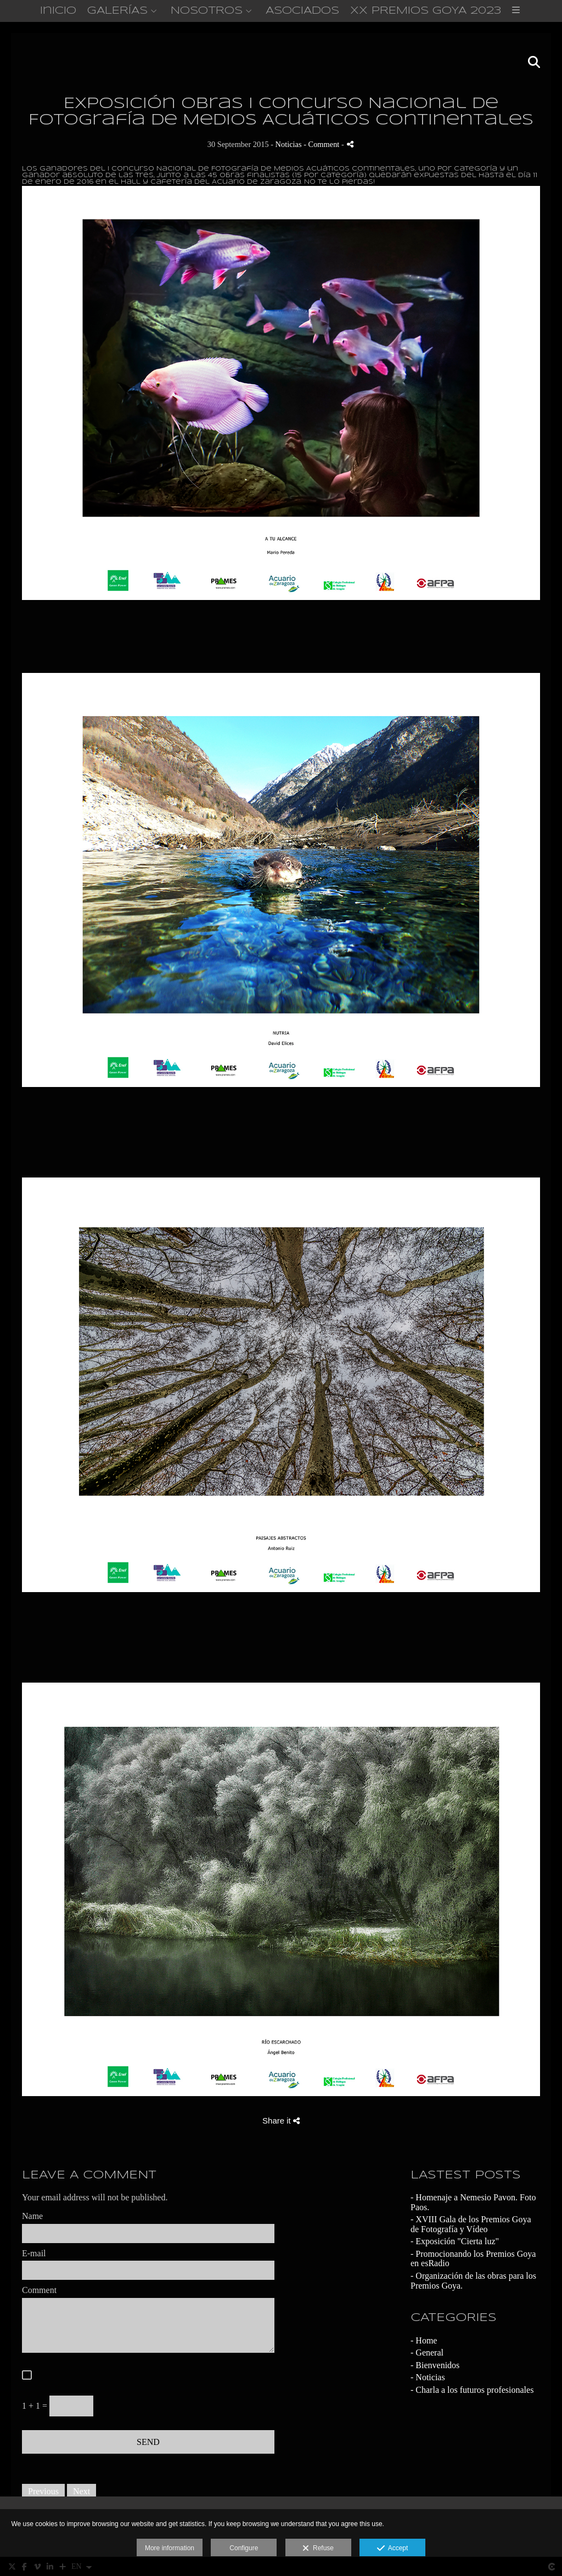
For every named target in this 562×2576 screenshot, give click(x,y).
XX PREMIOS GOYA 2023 (425, 11)
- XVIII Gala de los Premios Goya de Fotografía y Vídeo (471, 2224)
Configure (243, 2548)
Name (32, 2216)
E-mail (34, 2253)
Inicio (58, 11)
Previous (43, 2491)
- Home (424, 2340)
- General (427, 2352)
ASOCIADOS (302, 11)
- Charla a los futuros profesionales (472, 2389)
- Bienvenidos (435, 2365)
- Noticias (428, 2377)
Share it (281, 2120)
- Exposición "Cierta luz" (455, 2241)
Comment (39, 2290)
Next (81, 2491)
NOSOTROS (207, 11)
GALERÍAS (117, 11)
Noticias (289, 144)
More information (169, 2548)
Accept (392, 2548)
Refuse (318, 2548)
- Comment (322, 144)
